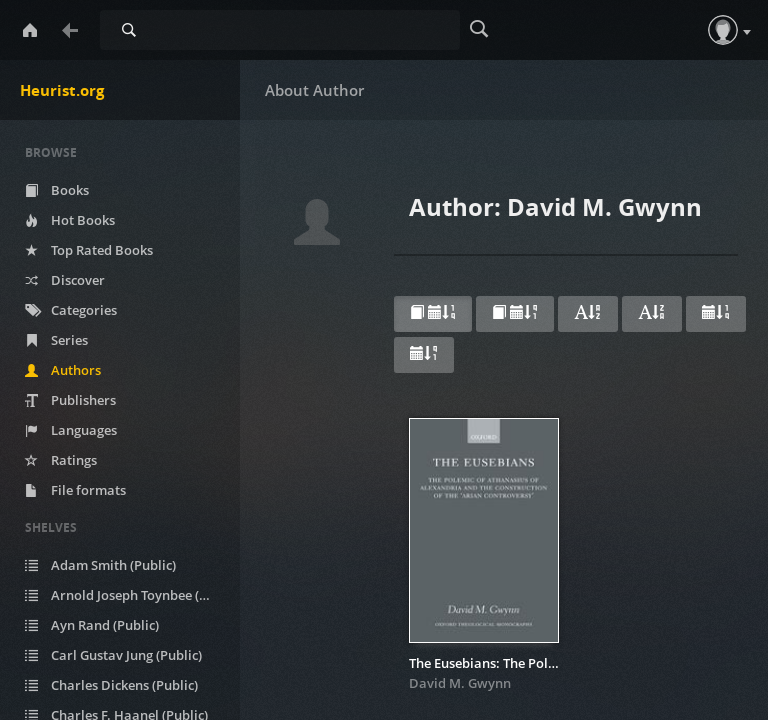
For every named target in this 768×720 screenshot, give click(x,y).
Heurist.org (62, 90)
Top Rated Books (89, 250)
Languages (71, 430)
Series (56, 340)
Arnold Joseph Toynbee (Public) (130, 595)
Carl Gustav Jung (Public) (113, 655)
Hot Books (70, 220)
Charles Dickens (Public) (111, 685)
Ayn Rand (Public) (92, 625)
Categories (71, 310)
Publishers (70, 400)
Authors (63, 370)
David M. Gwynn (460, 683)
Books (57, 190)
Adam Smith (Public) (100, 565)
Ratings (61, 460)
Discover (65, 280)
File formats (75, 490)
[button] (723, 30)
